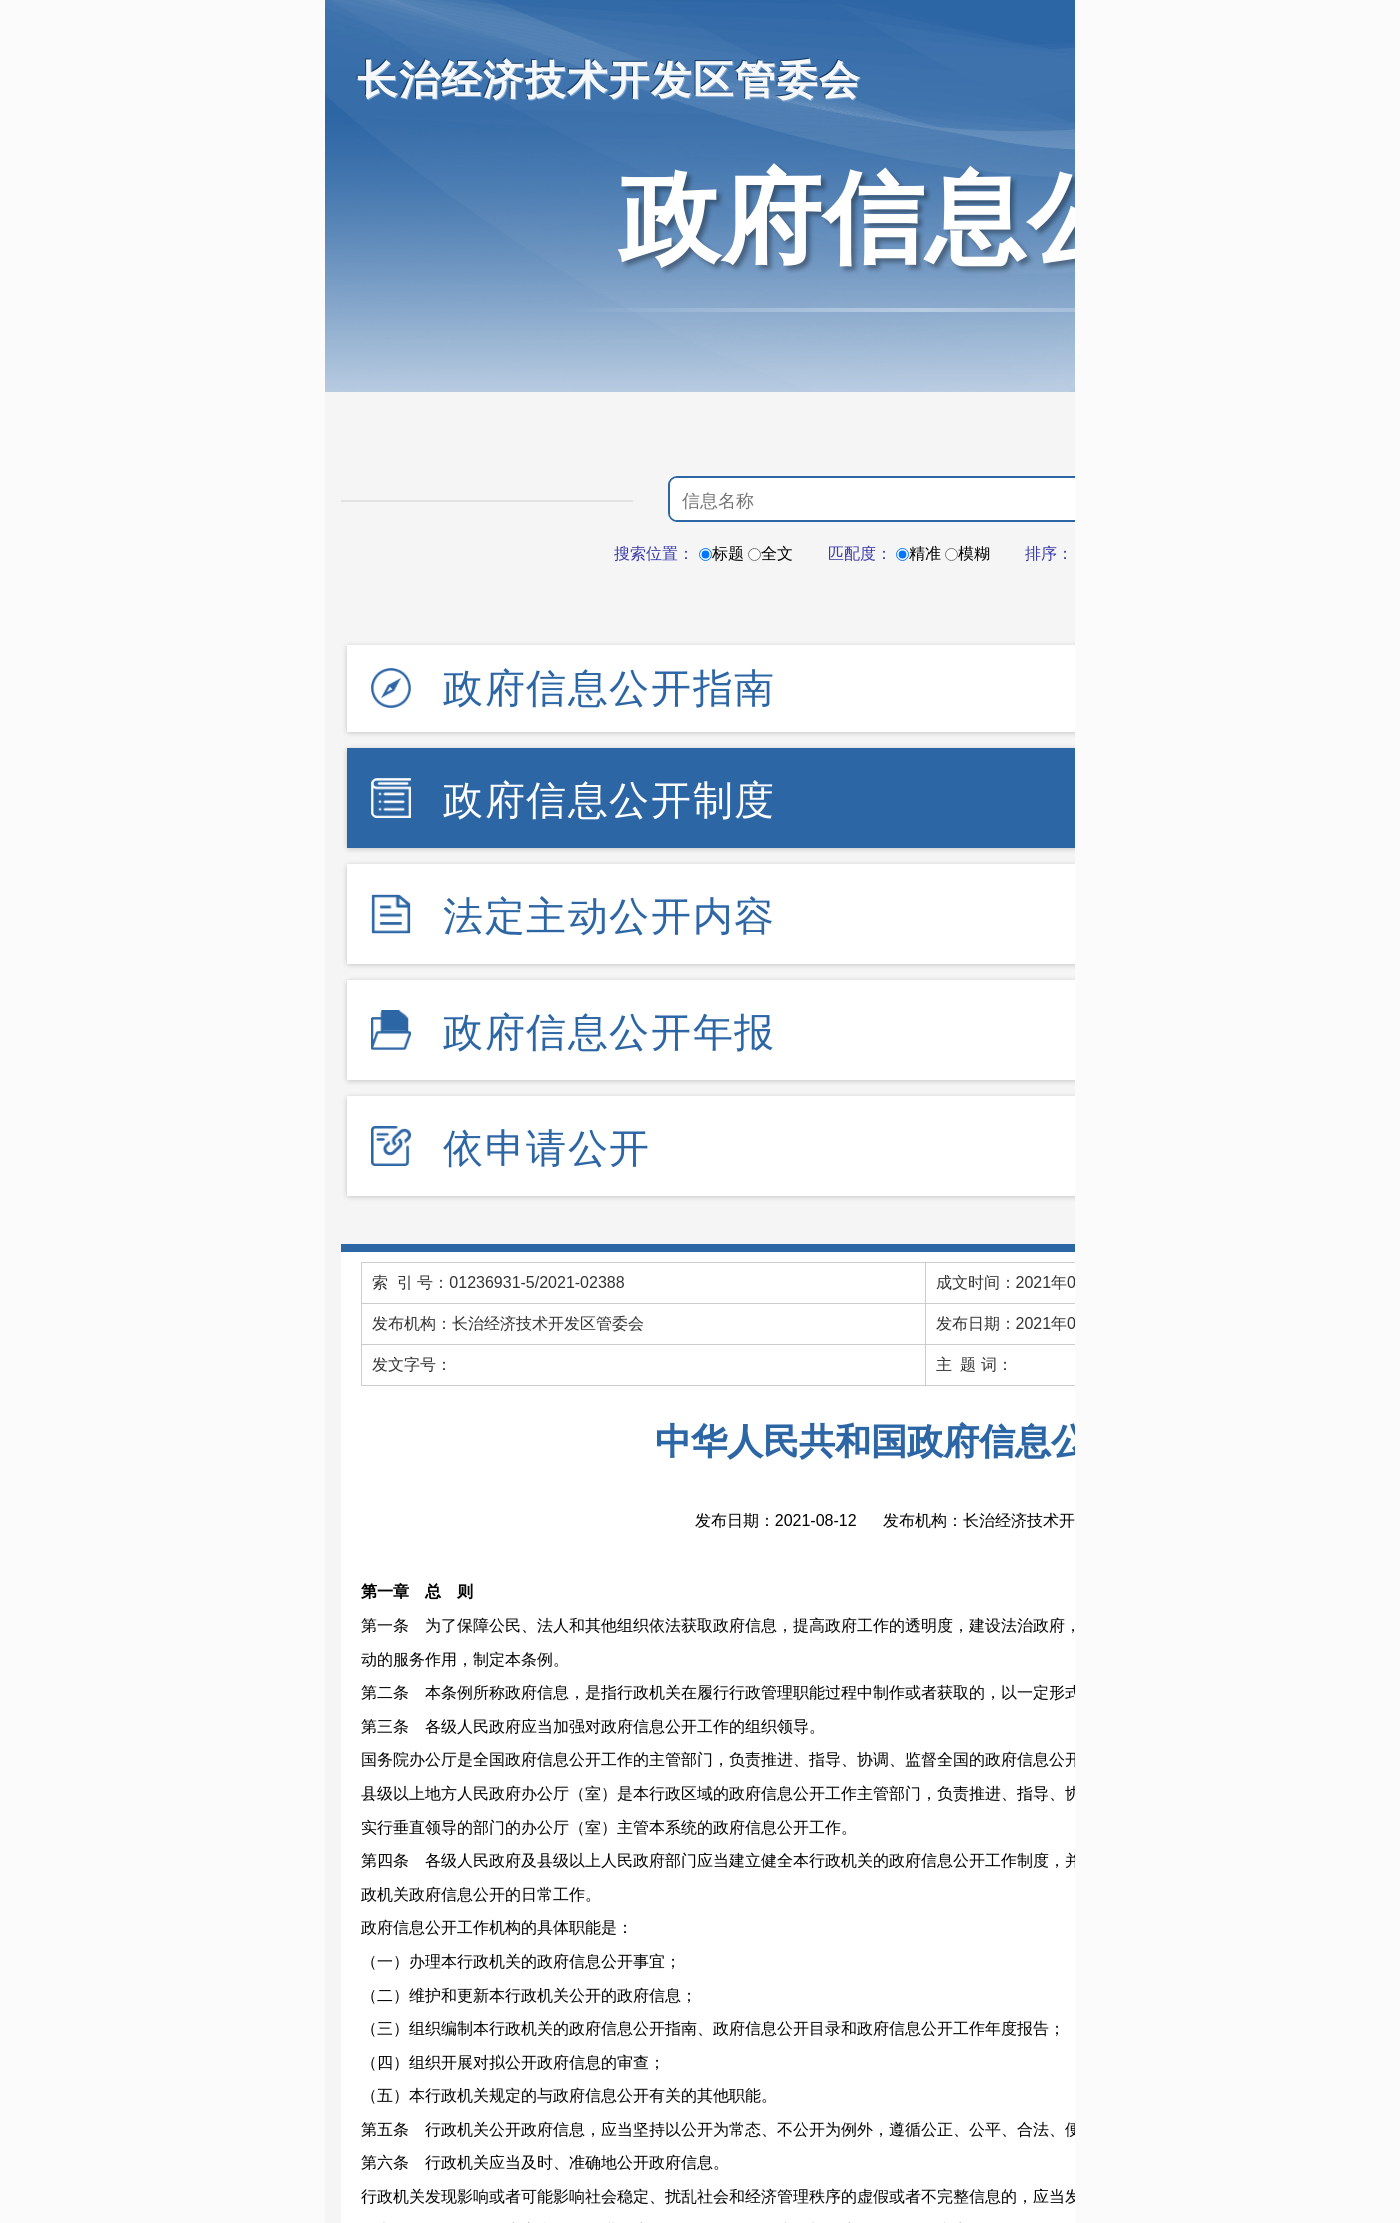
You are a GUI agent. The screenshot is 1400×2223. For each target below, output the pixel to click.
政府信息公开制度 (609, 800)
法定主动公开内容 (609, 916)
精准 (918, 553)
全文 (770, 553)
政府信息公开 (925, 218)
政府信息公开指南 (609, 688)
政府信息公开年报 (609, 1032)
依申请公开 (547, 1148)
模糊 (967, 553)
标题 (721, 553)
